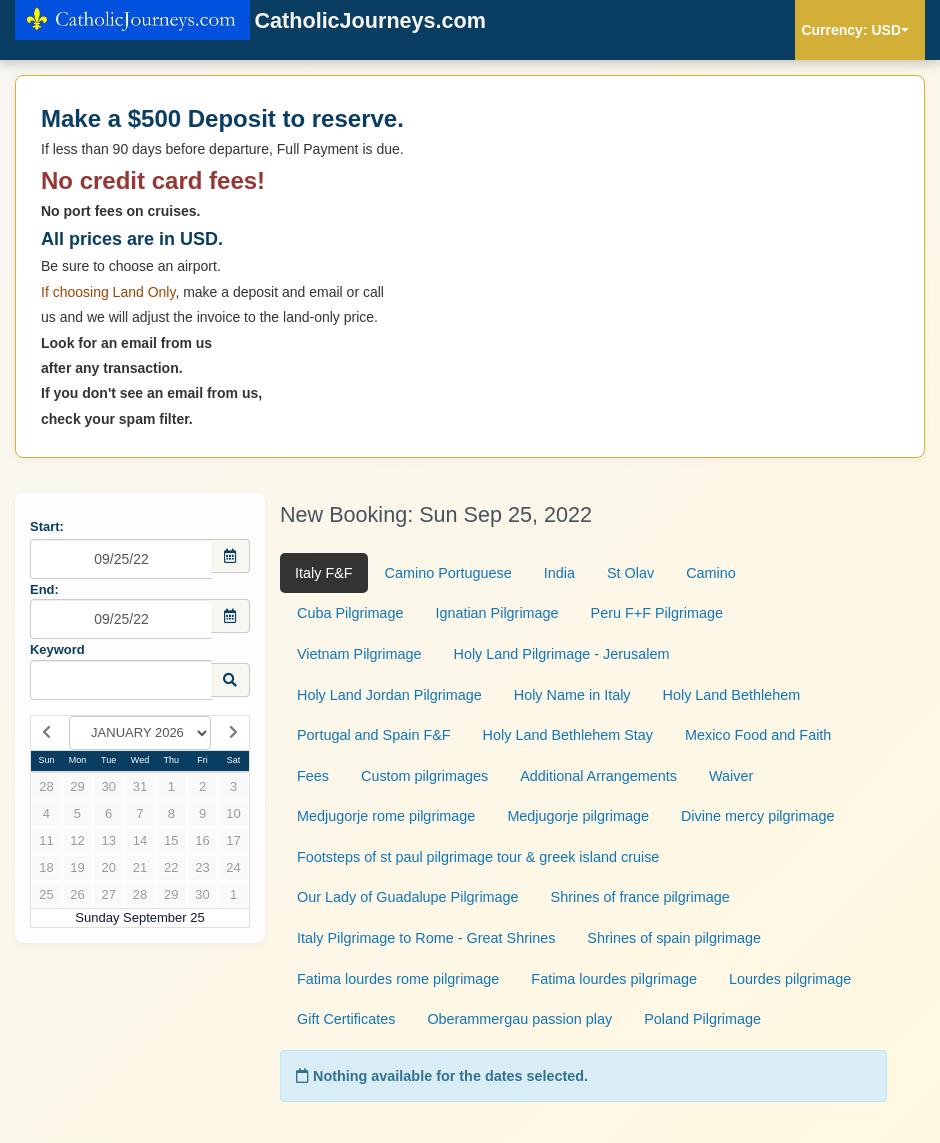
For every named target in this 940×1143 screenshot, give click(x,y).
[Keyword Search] (121, 680)
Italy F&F (324, 573)
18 (46, 867)
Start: (47, 526)
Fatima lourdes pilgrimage (614, 979)
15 (171, 840)
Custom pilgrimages (424, 776)
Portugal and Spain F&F (374, 735)
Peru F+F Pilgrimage (657, 613)
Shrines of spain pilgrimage (674, 938)
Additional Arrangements (598, 776)
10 (233, 813)
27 (108, 894)
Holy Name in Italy (572, 695)
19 (77, 867)
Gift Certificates (346, 1019)
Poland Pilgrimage (702, 1019)
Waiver (731, 776)
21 (140, 867)
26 (77, 894)
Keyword (57, 649)
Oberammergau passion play (519, 1019)
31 (140, 786)
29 (77, 786)
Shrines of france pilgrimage (640, 897)
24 (233, 867)
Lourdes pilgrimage (790, 979)
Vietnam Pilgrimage (359, 654)
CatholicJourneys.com (250, 22)
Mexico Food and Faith (758, 735)
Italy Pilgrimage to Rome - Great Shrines (426, 938)
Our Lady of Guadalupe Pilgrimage (408, 897)
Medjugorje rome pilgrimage (386, 816)
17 (233, 840)
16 (202, 840)
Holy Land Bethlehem (732, 695)
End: (44, 589)
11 (46, 840)
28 (46, 786)
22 (171, 867)
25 (46, 894)
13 (108, 840)
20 (108, 867)
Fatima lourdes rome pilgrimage (398, 979)
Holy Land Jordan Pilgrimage (389, 695)
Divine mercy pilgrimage (758, 816)
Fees (313, 776)
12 (77, 840)
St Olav (630, 573)
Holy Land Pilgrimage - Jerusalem (562, 654)
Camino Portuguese (448, 573)
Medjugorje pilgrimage (578, 816)
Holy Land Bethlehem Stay (568, 735)
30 (108, 786)
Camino (711, 573)
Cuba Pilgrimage (350, 613)
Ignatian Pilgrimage (496, 613)
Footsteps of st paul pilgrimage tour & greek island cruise (478, 857)
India (559, 573)
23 (202, 867)
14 (140, 840)
